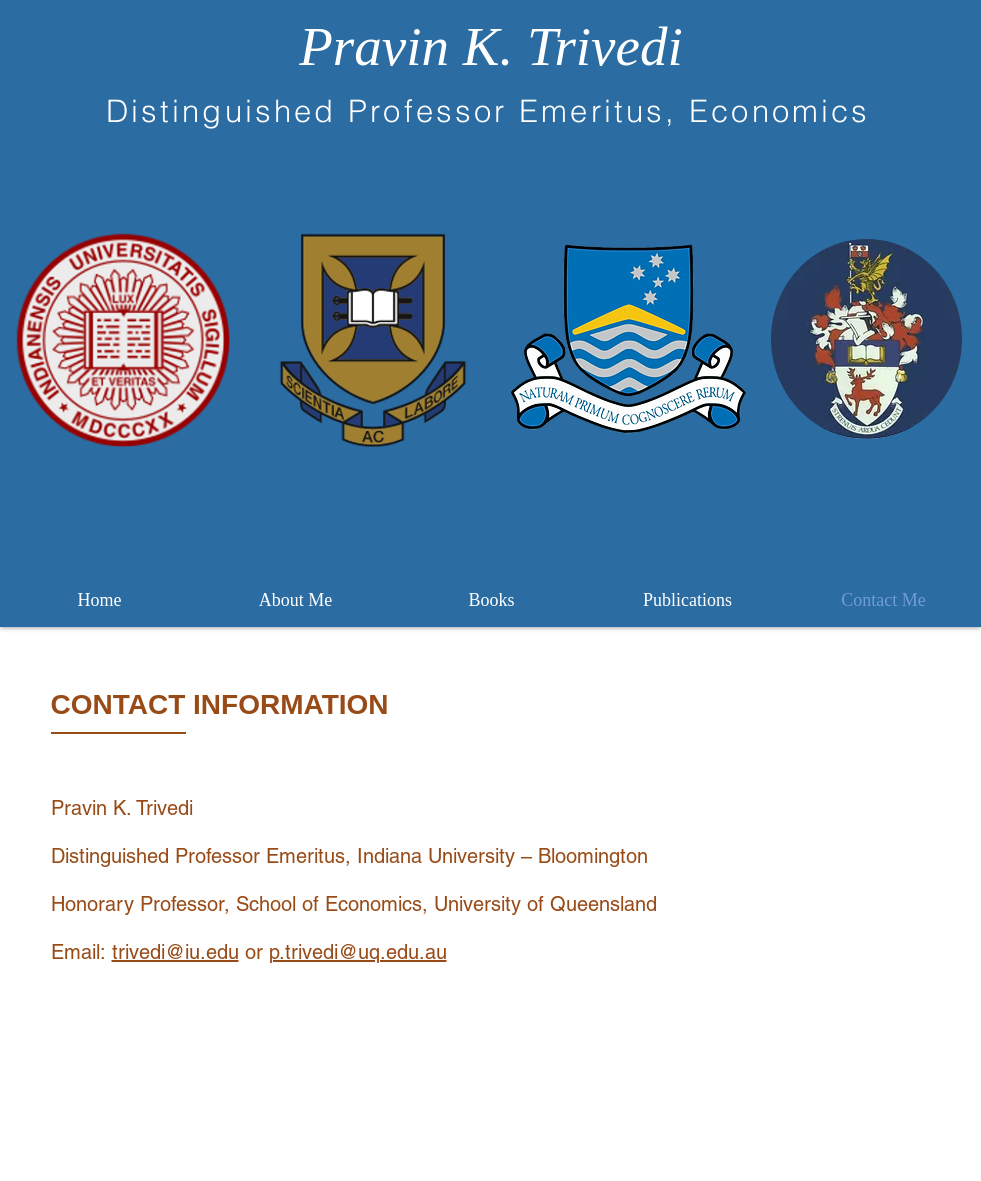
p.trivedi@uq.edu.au (358, 952)
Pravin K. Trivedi (490, 46)
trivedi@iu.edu (175, 952)
